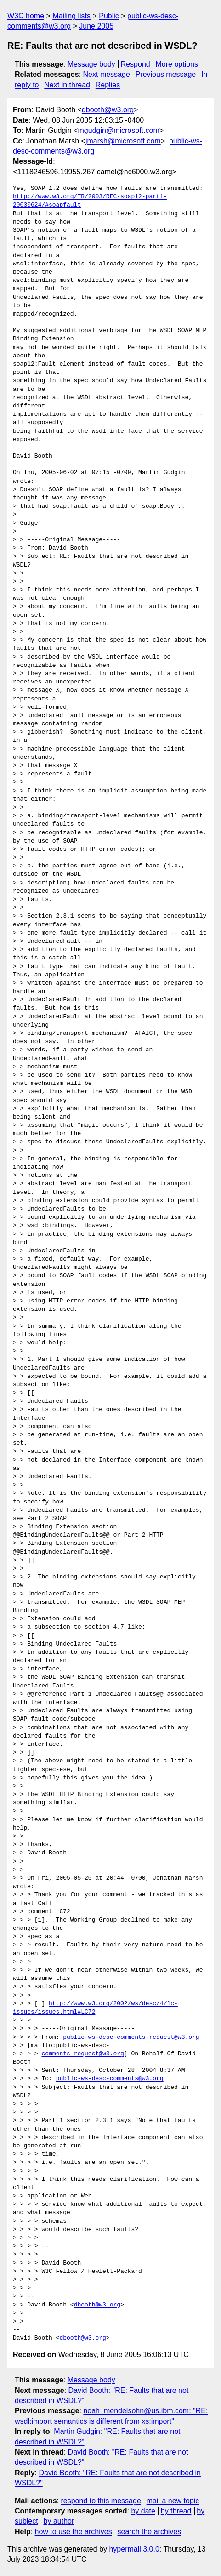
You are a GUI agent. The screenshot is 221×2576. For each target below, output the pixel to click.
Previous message (166, 74)
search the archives (149, 2532)
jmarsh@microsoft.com (123, 141)
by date (143, 2511)
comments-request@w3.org (82, 2054)
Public (109, 16)
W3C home (25, 16)
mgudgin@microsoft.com (118, 130)
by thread (176, 2511)
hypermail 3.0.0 (134, 2549)
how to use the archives (73, 2532)
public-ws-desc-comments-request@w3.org (131, 2037)
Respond (135, 64)
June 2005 (96, 26)
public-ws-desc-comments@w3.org (110, 2079)
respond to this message (101, 2501)
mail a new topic (173, 2501)
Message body (91, 64)
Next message (106, 74)
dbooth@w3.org (108, 110)
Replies (108, 85)
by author (59, 2521)
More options (177, 64)
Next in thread (67, 85)
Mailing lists (71, 16)
